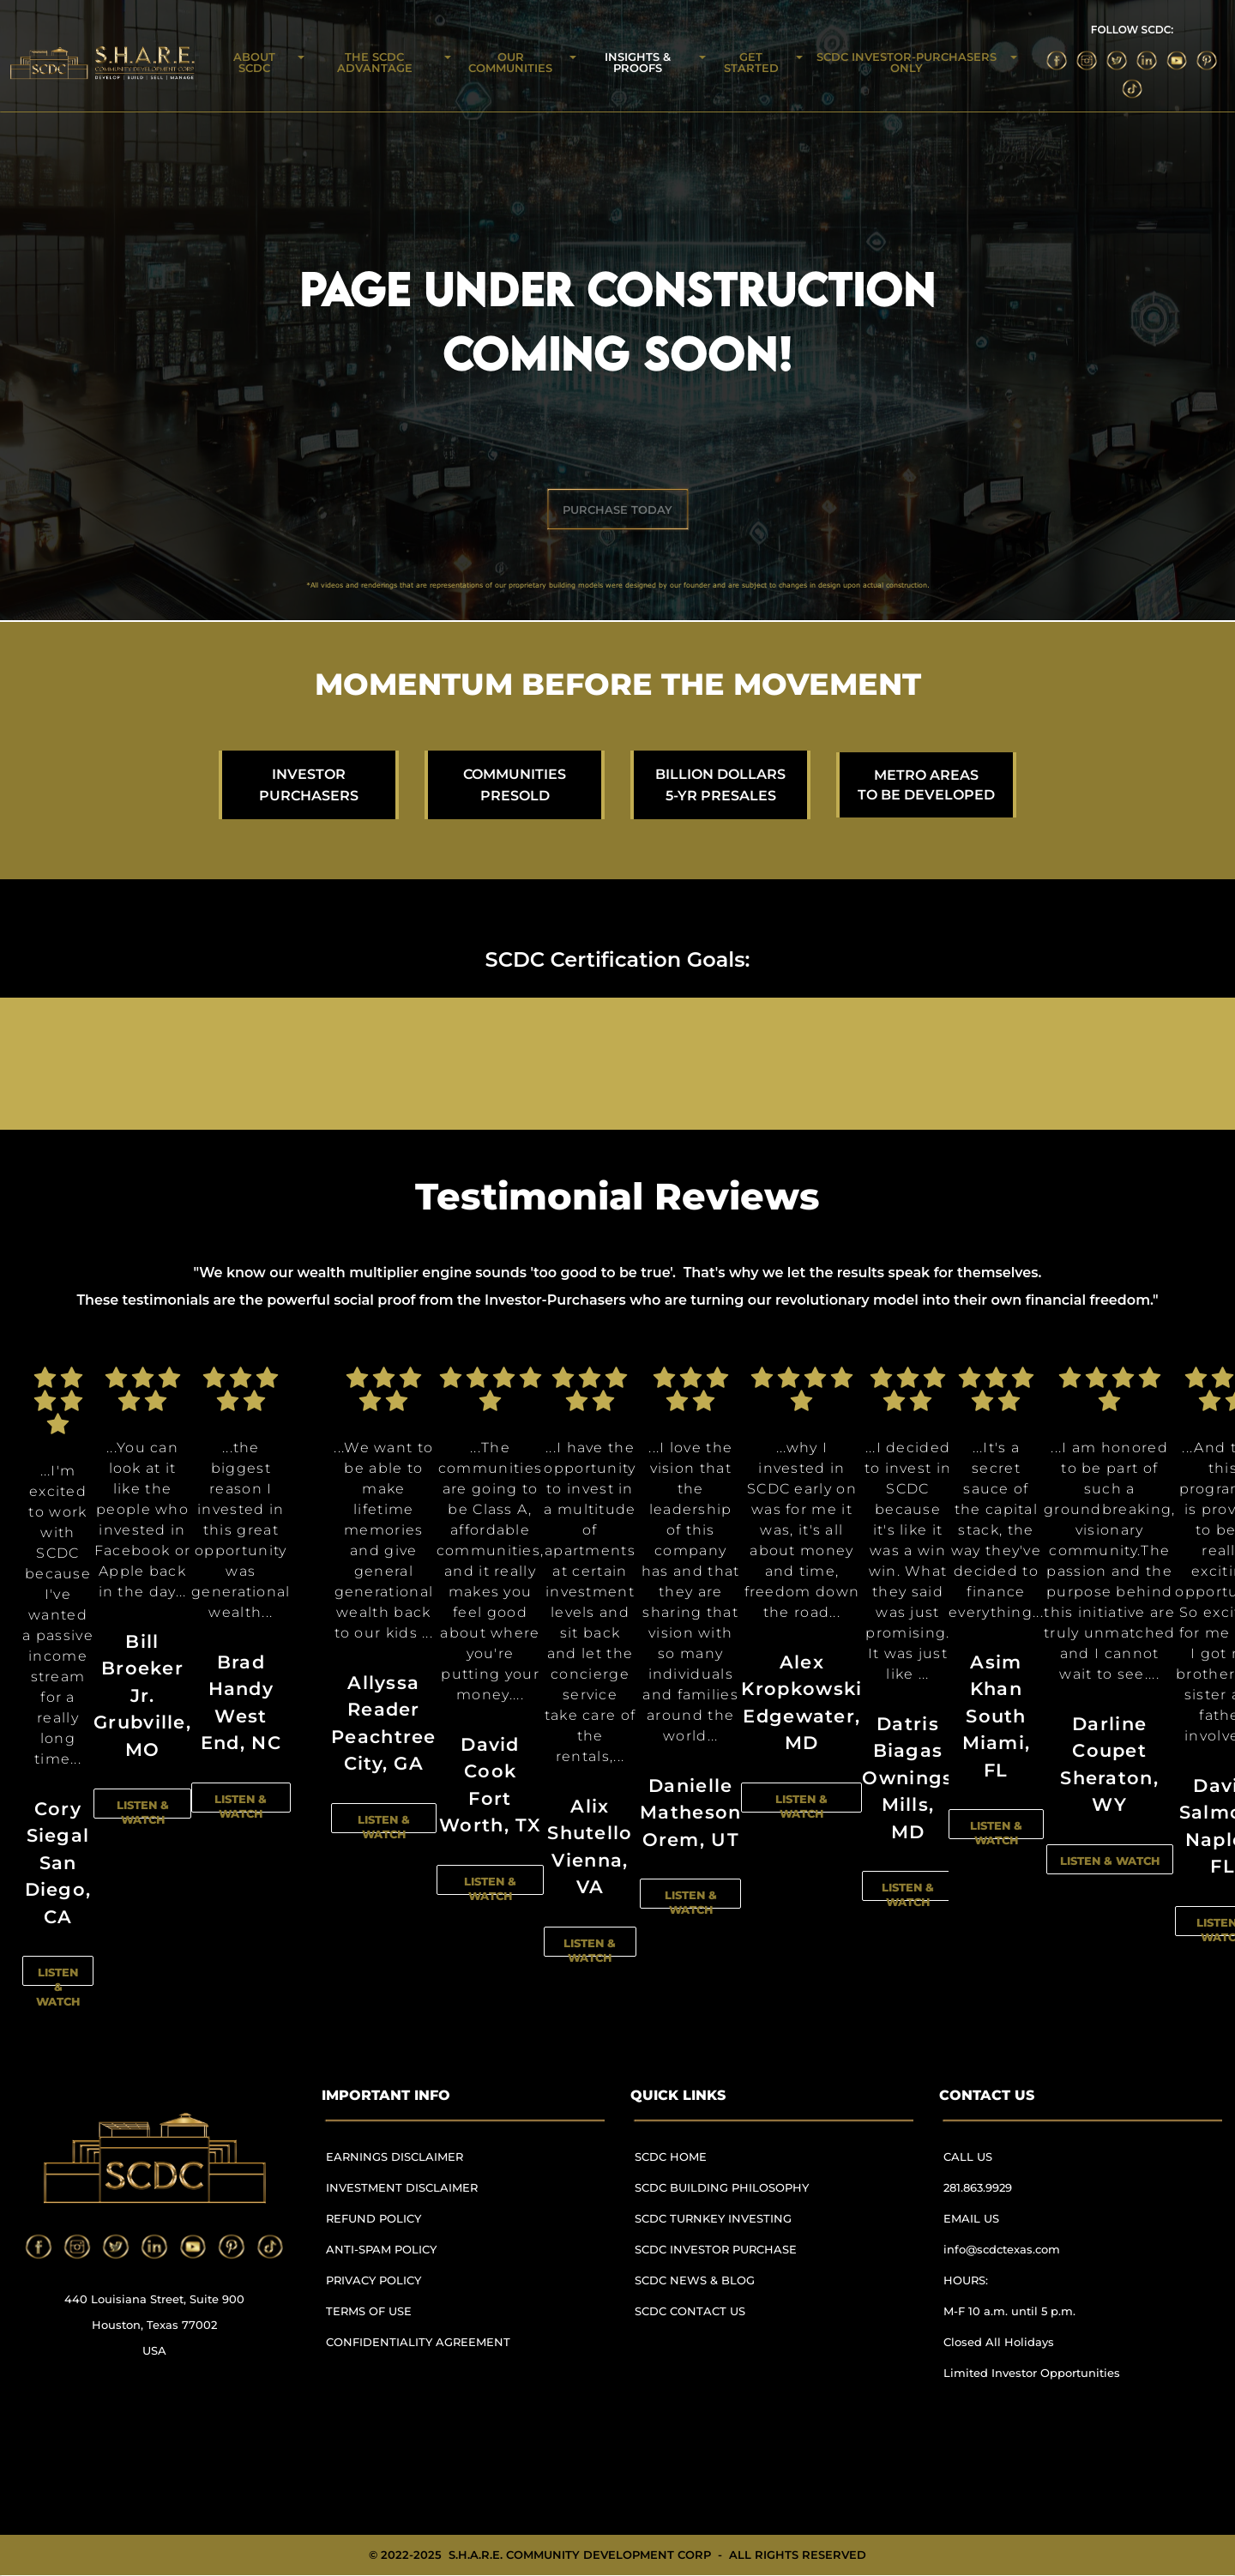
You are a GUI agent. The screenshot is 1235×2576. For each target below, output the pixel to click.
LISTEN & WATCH (58, 1986)
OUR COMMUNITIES (510, 62)
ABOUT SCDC (254, 62)
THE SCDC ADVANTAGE (375, 62)
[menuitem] (425, 2165)
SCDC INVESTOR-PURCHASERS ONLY (906, 62)
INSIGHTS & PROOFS (638, 62)
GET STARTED (751, 62)
